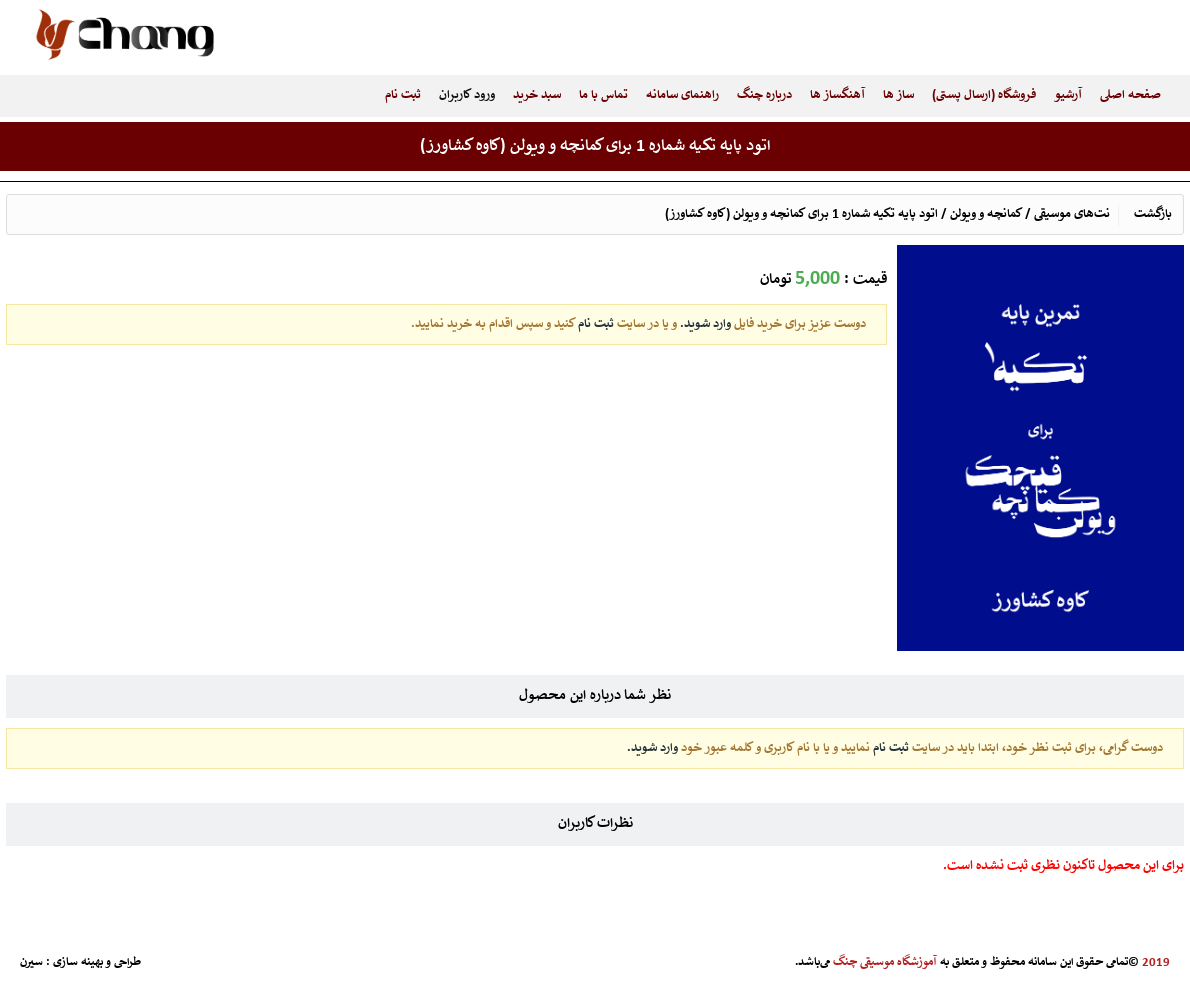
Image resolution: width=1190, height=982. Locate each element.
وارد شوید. (704, 324)
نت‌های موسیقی (1072, 214)
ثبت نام (403, 95)
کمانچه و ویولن (986, 214)
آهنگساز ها (837, 95)
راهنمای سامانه (682, 95)
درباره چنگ (764, 95)
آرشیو (1068, 95)
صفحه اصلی (1130, 95)
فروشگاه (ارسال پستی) (984, 95)
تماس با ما (603, 95)
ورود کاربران (467, 95)
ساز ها (898, 95)
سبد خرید (537, 95)
